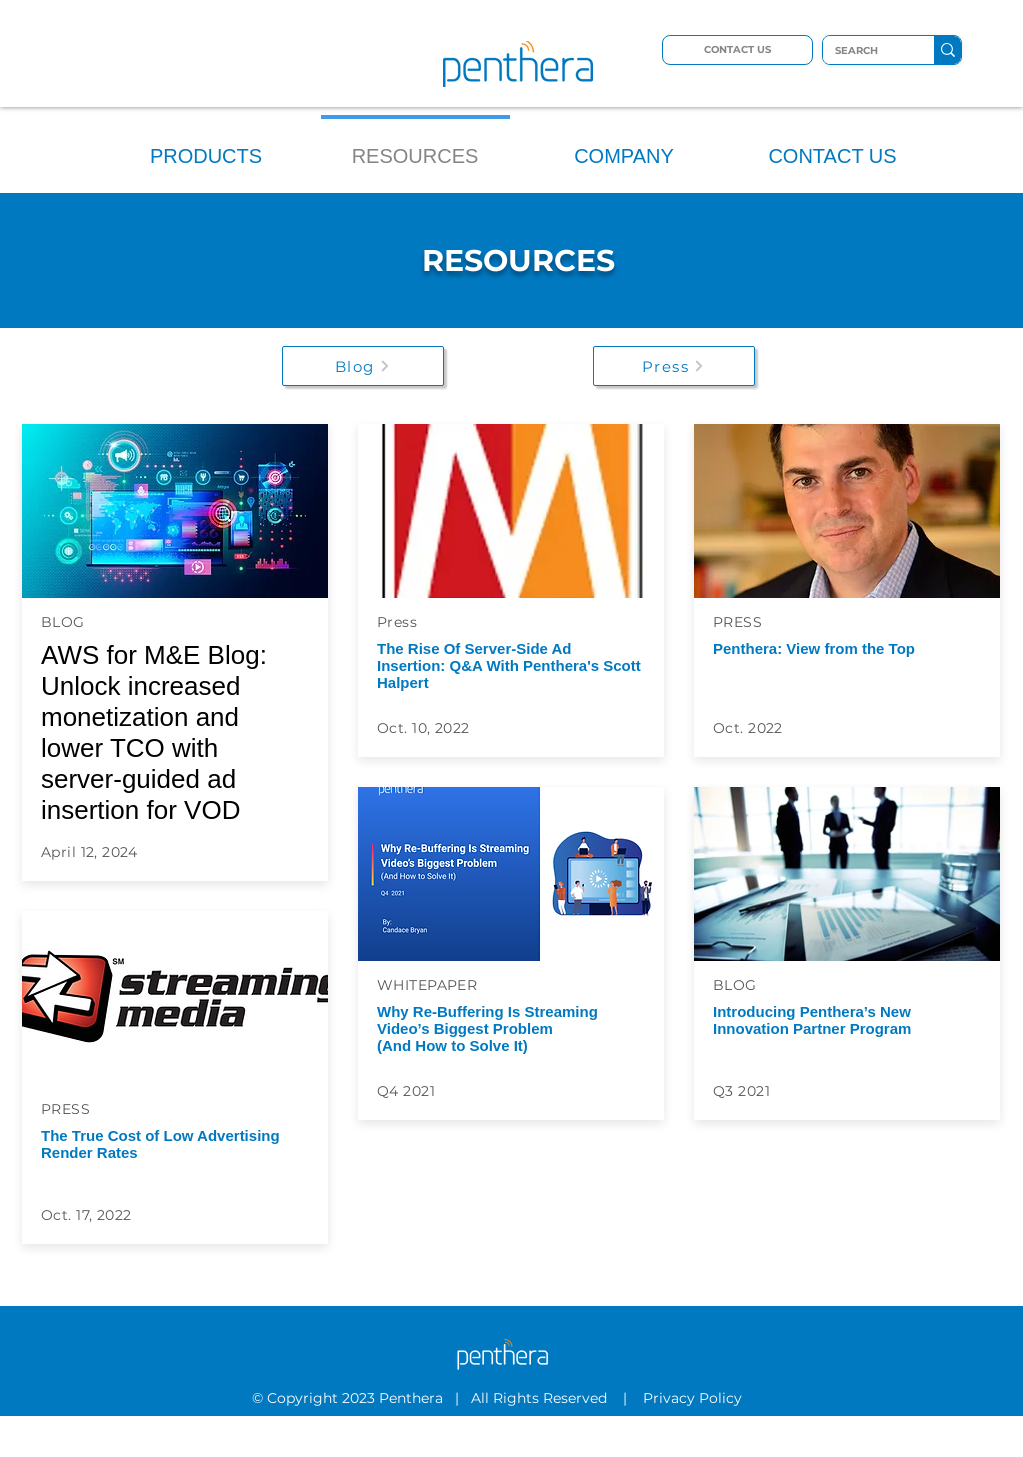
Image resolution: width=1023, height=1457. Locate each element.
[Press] (674, 366)
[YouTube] (526, 1445)
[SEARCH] (863, 51)
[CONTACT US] (737, 50)
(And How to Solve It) (452, 1045)
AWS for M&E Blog (150, 655)
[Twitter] (472, 1445)
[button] (206, 147)
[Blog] (363, 366)
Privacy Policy (694, 1398)
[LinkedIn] (499, 1445)
